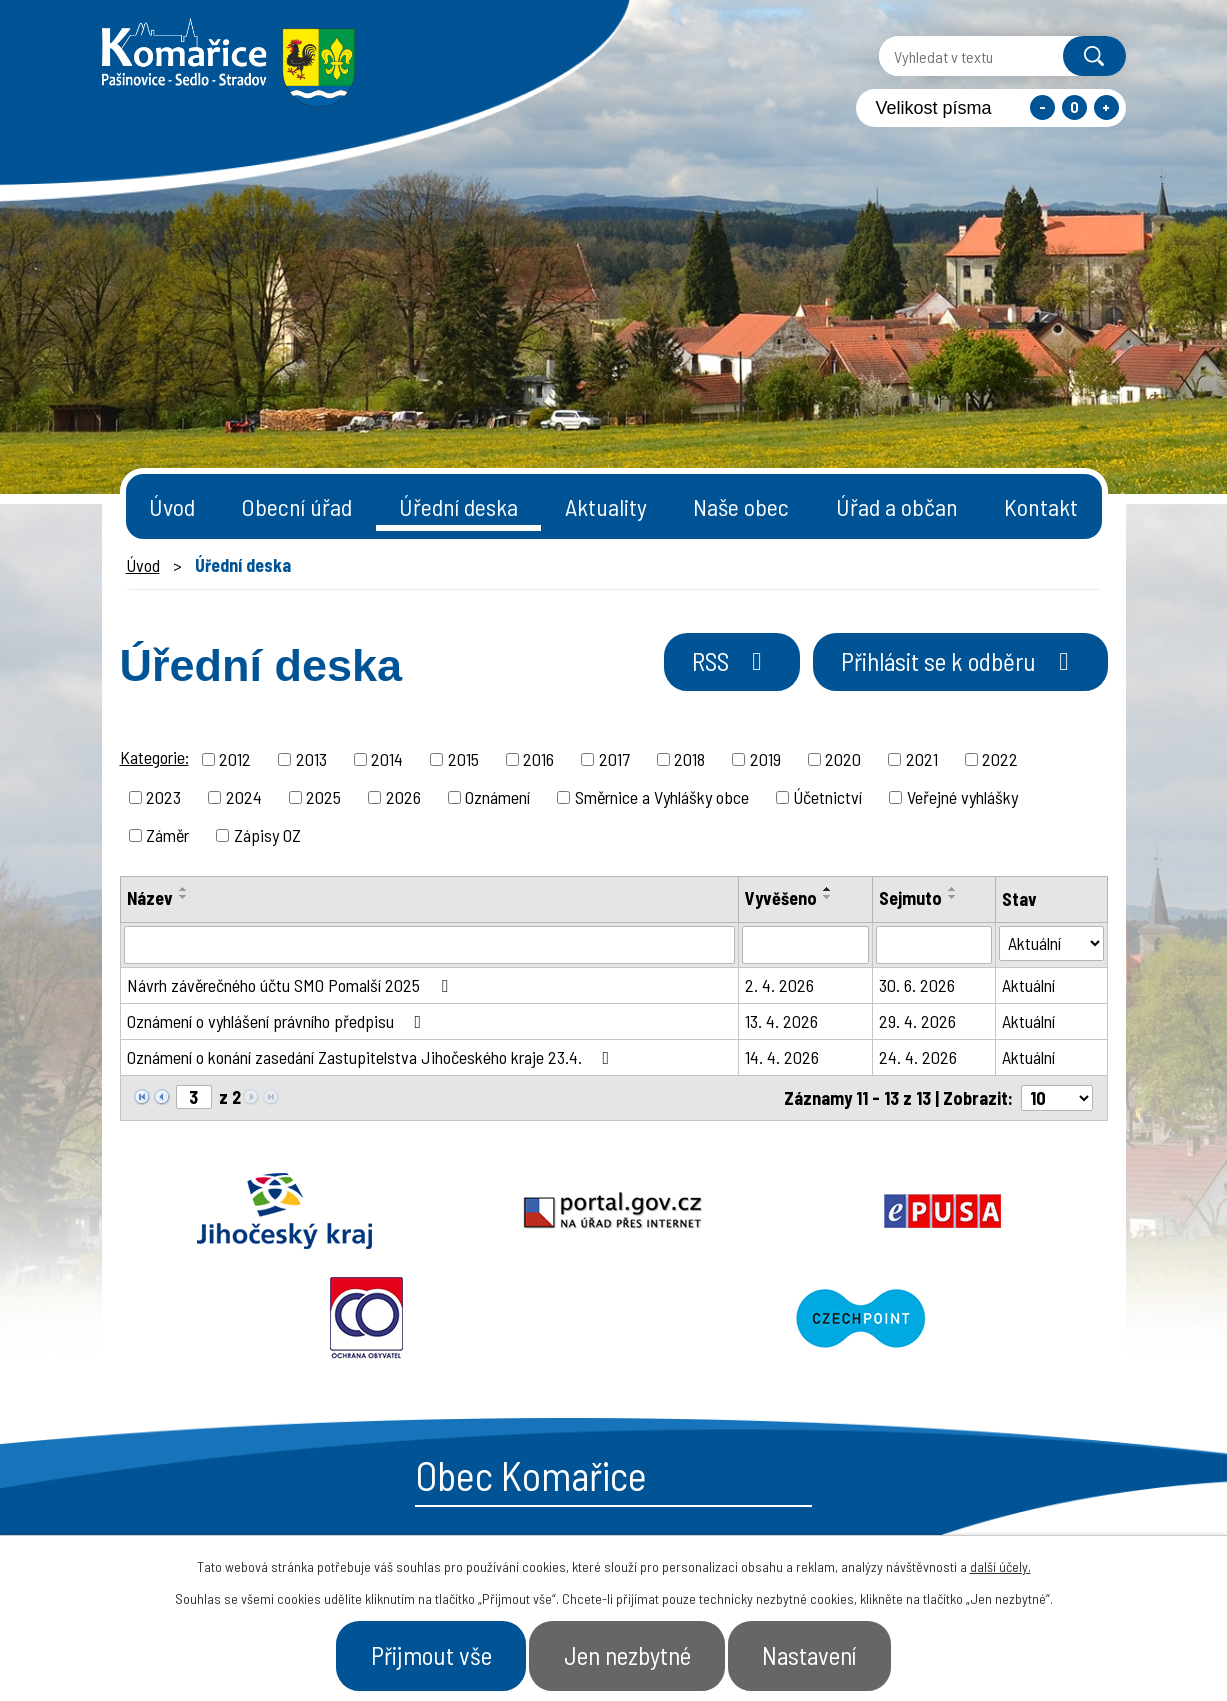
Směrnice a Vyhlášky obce (662, 797)
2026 (403, 797)
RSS (732, 661)
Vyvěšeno (781, 898)
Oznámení (497, 797)
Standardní (1074, 107)
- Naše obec (1014, 1512)
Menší (1042, 107)
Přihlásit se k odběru (960, 661)
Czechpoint (1009, 1211)
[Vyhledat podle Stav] (1051, 943)
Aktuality (606, 506)
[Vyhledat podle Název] (429, 945)
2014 (387, 759)
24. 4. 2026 (918, 1057)
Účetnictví (827, 797)
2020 (843, 759)
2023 (163, 797)
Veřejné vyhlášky (962, 797)
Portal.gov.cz (416, 1211)
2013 (311, 759)
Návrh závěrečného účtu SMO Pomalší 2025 (291, 985)
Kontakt (1041, 506)
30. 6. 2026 (917, 985)
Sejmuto (910, 898)
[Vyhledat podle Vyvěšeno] (805, 945)
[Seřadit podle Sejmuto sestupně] (953, 897)
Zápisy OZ (267, 835)
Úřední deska (458, 506)
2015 (463, 759)
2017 (614, 759)
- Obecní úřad (871, 1512)
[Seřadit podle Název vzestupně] (184, 889)
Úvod (172, 506)
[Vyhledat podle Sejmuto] (934, 945)
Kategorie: (154, 757)
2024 (244, 797)
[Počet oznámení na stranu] (1057, 1098)
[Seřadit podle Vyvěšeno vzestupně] (828, 889)
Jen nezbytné (627, 1655)
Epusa (614, 1211)
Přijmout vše (431, 1655)
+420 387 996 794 (491, 1501)
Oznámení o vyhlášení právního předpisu (278, 1021)
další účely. (1000, 1566)
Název (150, 898)
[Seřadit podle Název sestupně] (184, 897)
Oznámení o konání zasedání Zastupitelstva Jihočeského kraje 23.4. (372, 1057)
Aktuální (1028, 985)
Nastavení (810, 1655)
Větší (1106, 107)
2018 (689, 759)
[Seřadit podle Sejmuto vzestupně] (953, 889)
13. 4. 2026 (781, 1021)
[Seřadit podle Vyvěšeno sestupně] (828, 897)
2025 (323, 797)
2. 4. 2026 (779, 985)
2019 (765, 759)
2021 (922, 759)
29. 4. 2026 (917, 1021)
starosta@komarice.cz (516, 1452)
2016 (538, 759)
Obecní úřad (296, 506)
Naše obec (741, 506)
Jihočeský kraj (219, 1211)
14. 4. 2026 (782, 1057)
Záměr (167, 835)
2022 (1000, 759)
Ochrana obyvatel (811, 1211)
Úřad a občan (897, 506)
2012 (235, 759)
